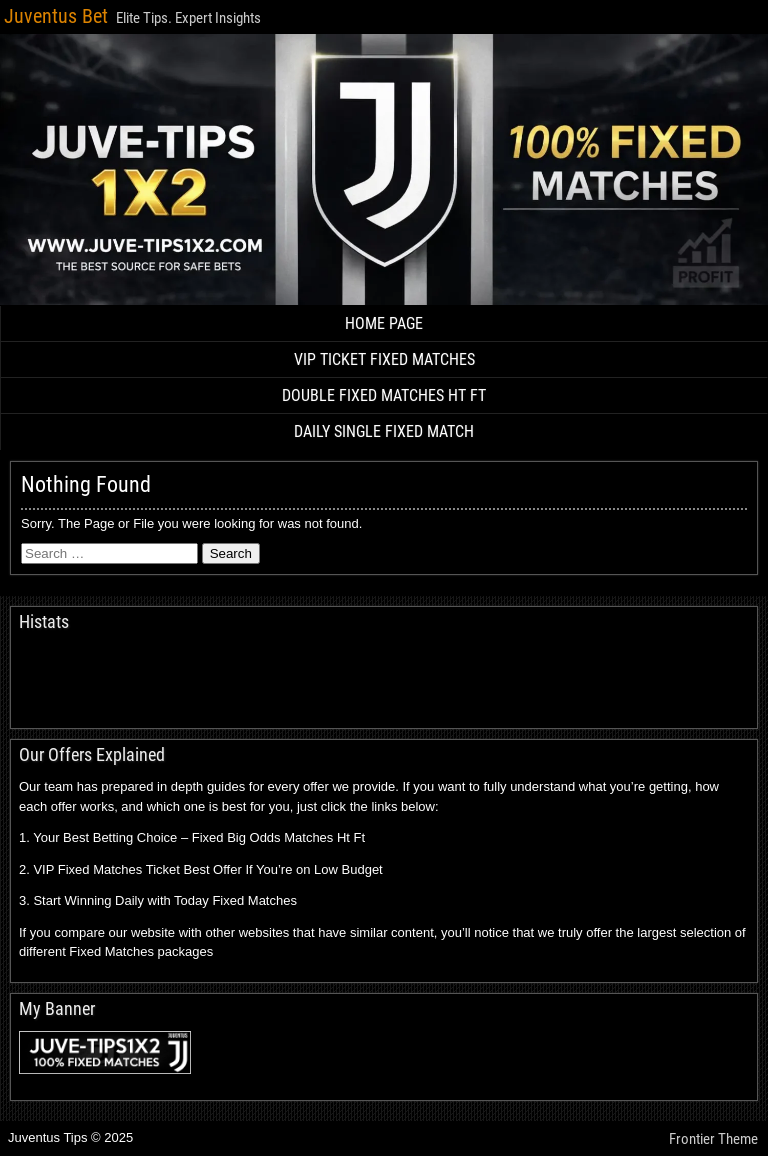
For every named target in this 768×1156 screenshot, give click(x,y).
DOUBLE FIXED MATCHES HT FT (384, 395)
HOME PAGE (384, 323)
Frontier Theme (713, 1139)
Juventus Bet (56, 16)
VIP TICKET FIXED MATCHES (384, 359)
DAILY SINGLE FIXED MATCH (384, 431)
